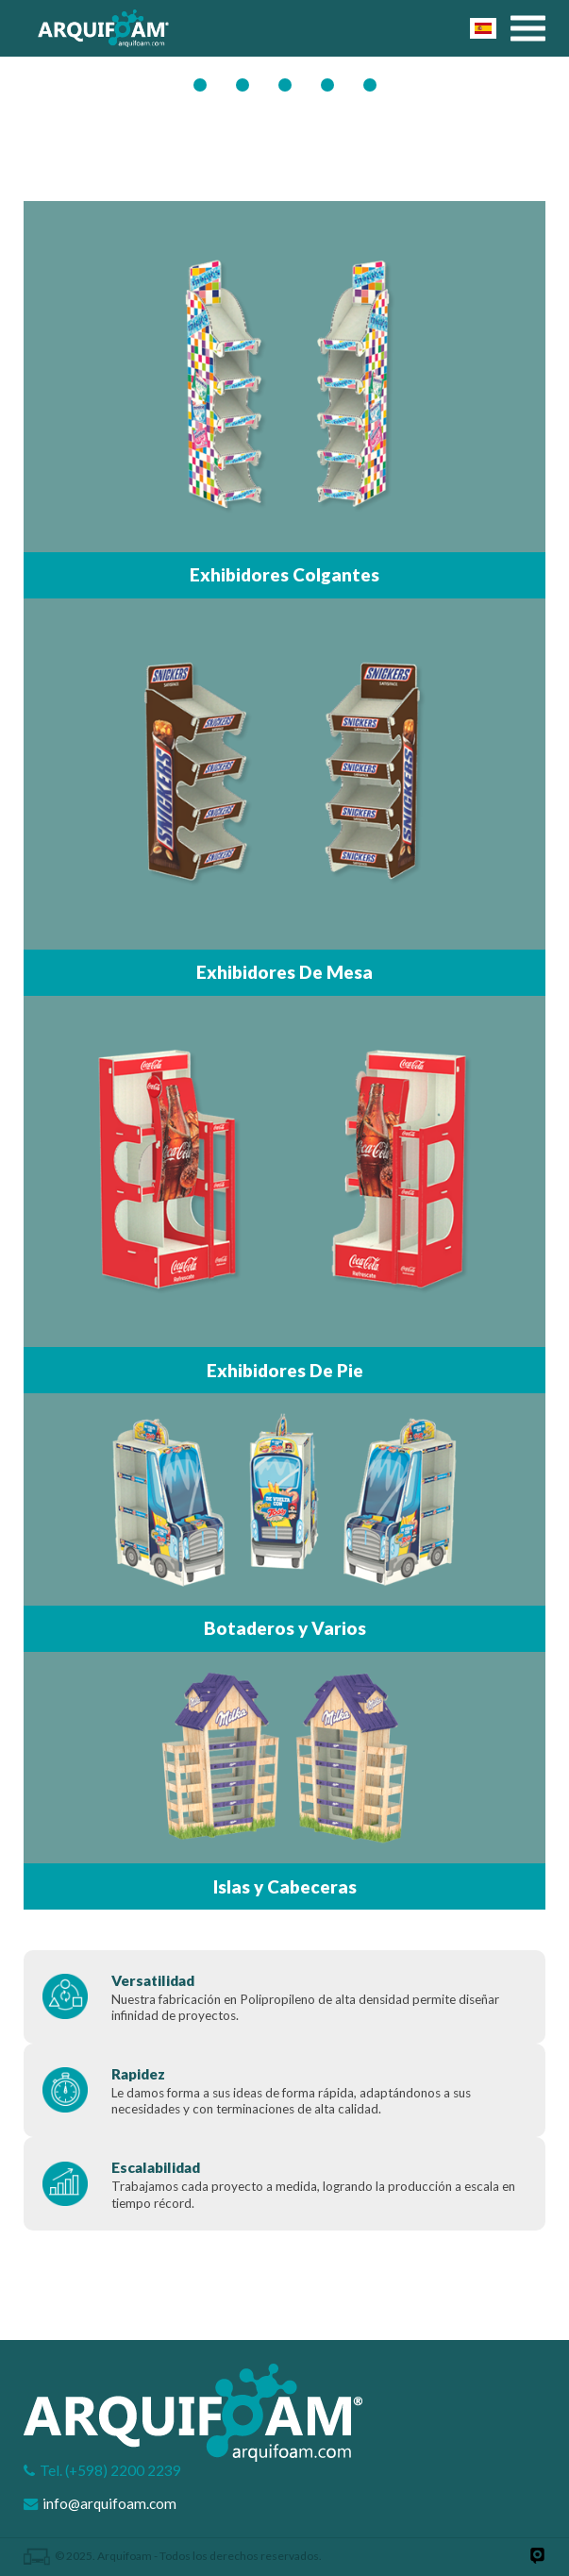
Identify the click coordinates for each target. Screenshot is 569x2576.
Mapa (383, 81)
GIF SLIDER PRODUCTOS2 (213, 81)
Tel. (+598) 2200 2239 (110, 2470)
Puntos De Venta (298, 81)
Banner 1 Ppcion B (256, 81)
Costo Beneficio (341, 81)
